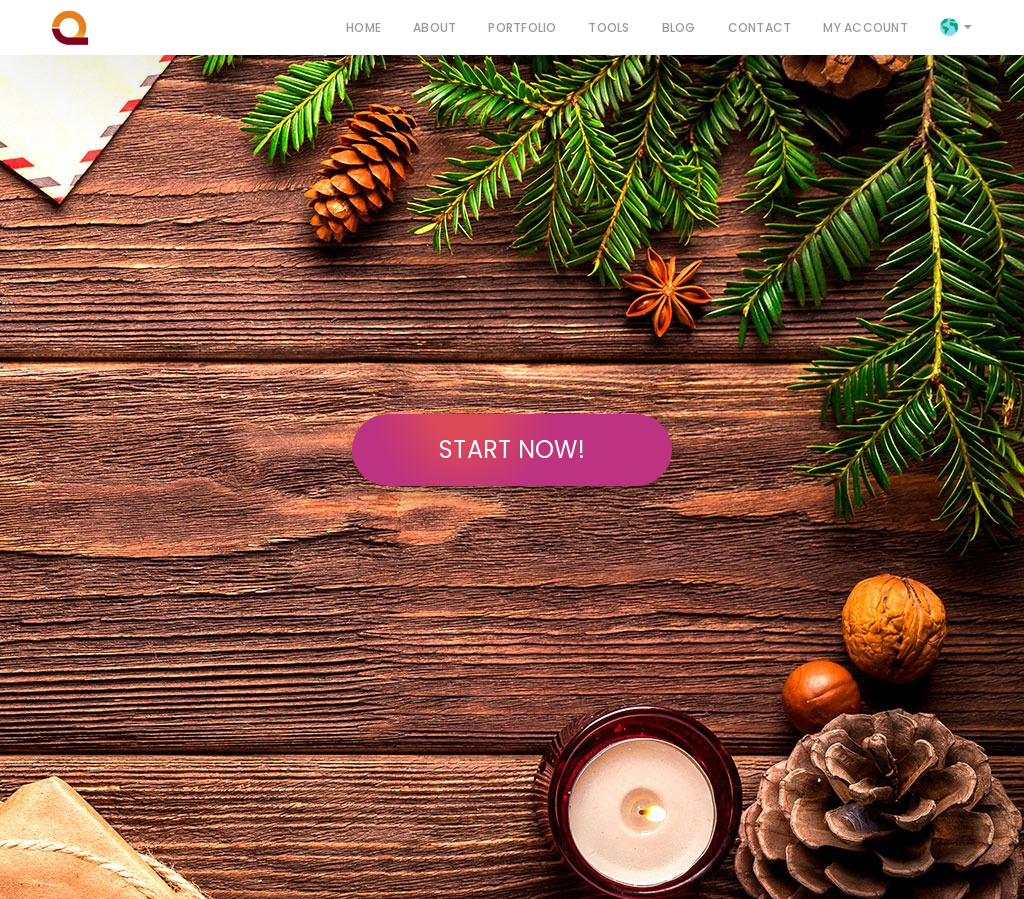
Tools (608, 27)
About (434, 27)
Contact (760, 27)
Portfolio (522, 27)
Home (363, 27)
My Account (865, 27)
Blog (679, 27)
